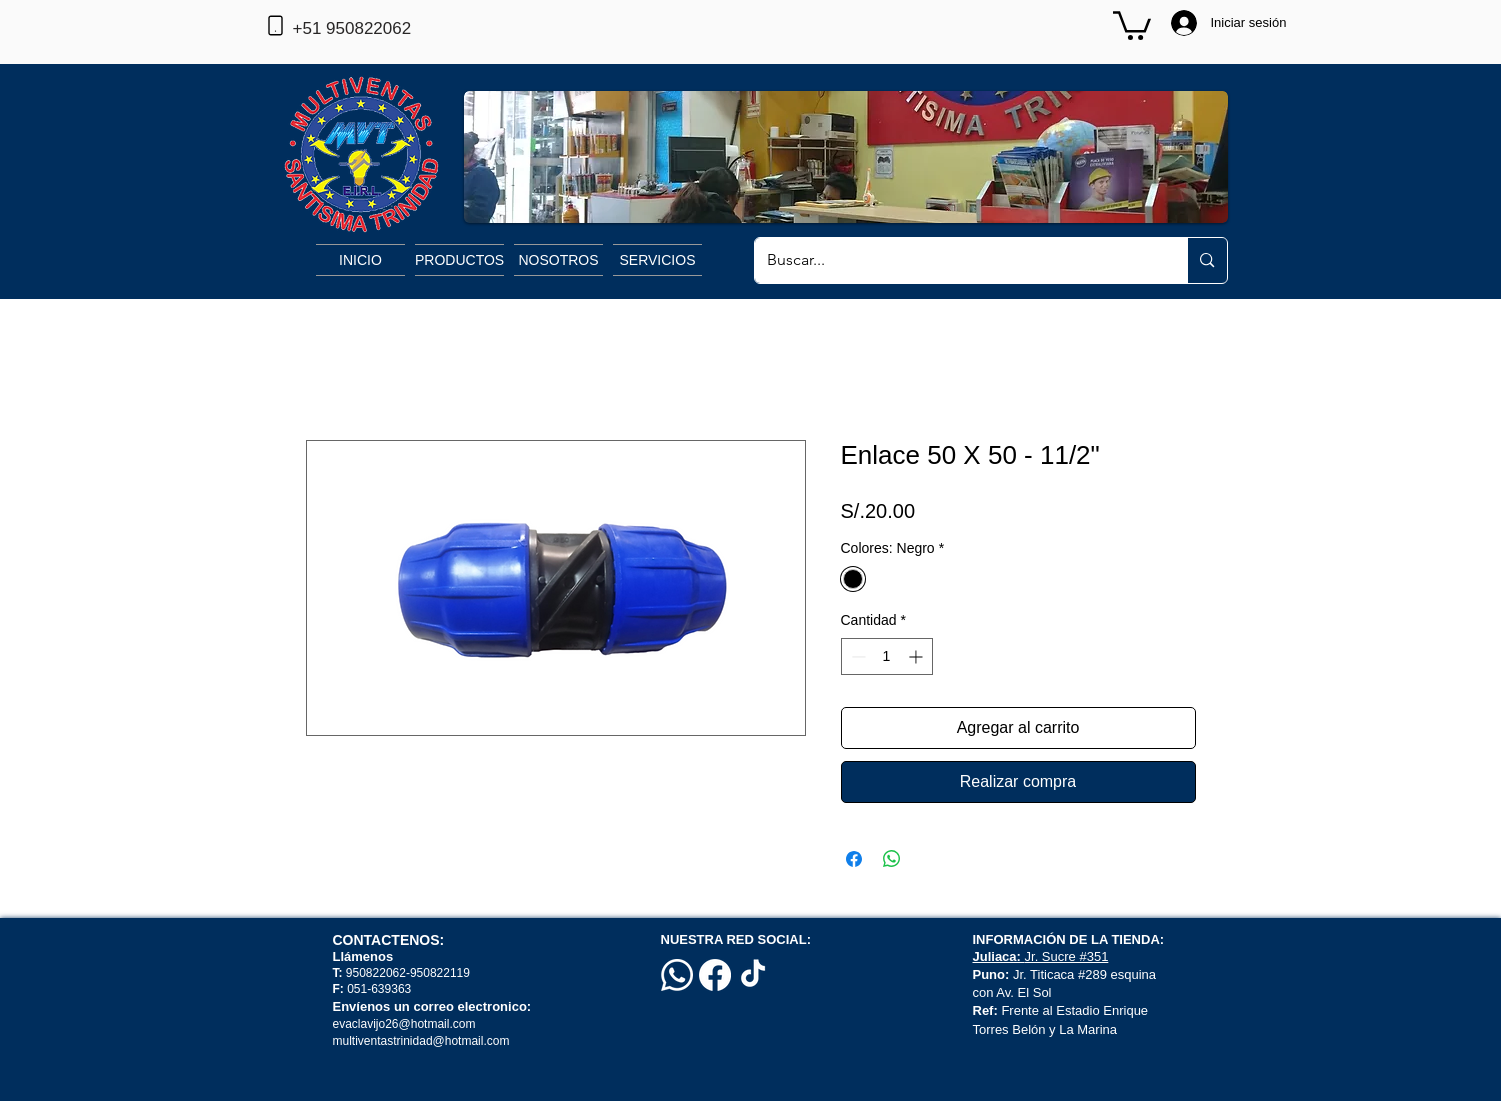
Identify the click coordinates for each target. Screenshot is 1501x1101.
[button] (1132, 24)
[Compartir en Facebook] (854, 859)
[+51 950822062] (385, 29)
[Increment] (917, 656)
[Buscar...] (956, 260)
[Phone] (276, 25)
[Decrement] (856, 656)
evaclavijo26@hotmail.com (404, 1024)
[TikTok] (753, 975)
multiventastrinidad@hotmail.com (423, 1041)
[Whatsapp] (677, 975)
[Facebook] (715, 975)
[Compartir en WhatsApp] (892, 859)
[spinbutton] (887, 656)
